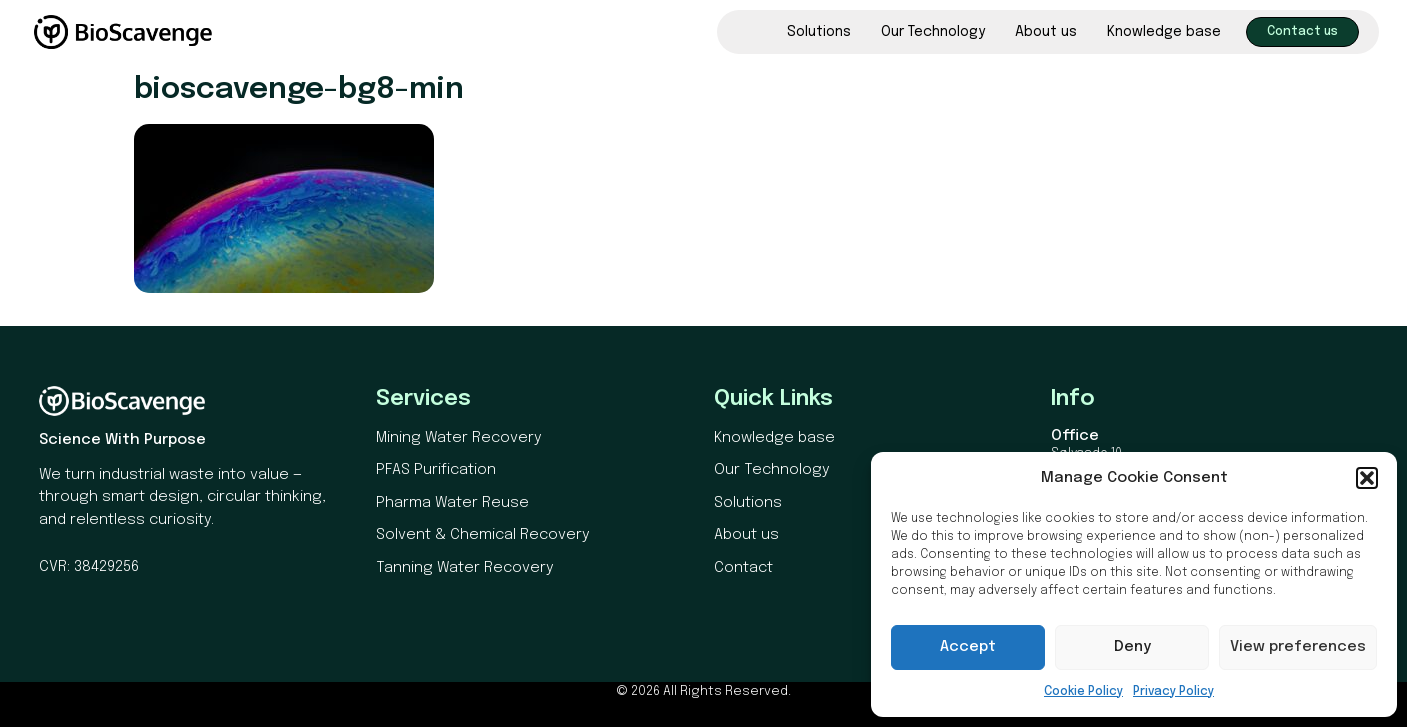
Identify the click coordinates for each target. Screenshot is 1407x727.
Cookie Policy (1083, 692)
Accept (968, 647)
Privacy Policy (1173, 692)
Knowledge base (1164, 32)
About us (1046, 32)
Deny (1132, 647)
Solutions (819, 32)
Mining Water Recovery (459, 438)
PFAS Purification (436, 470)
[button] (1367, 478)
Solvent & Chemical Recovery (483, 535)
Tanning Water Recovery (465, 568)
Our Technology (933, 32)
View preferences (1298, 647)
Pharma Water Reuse (452, 503)
